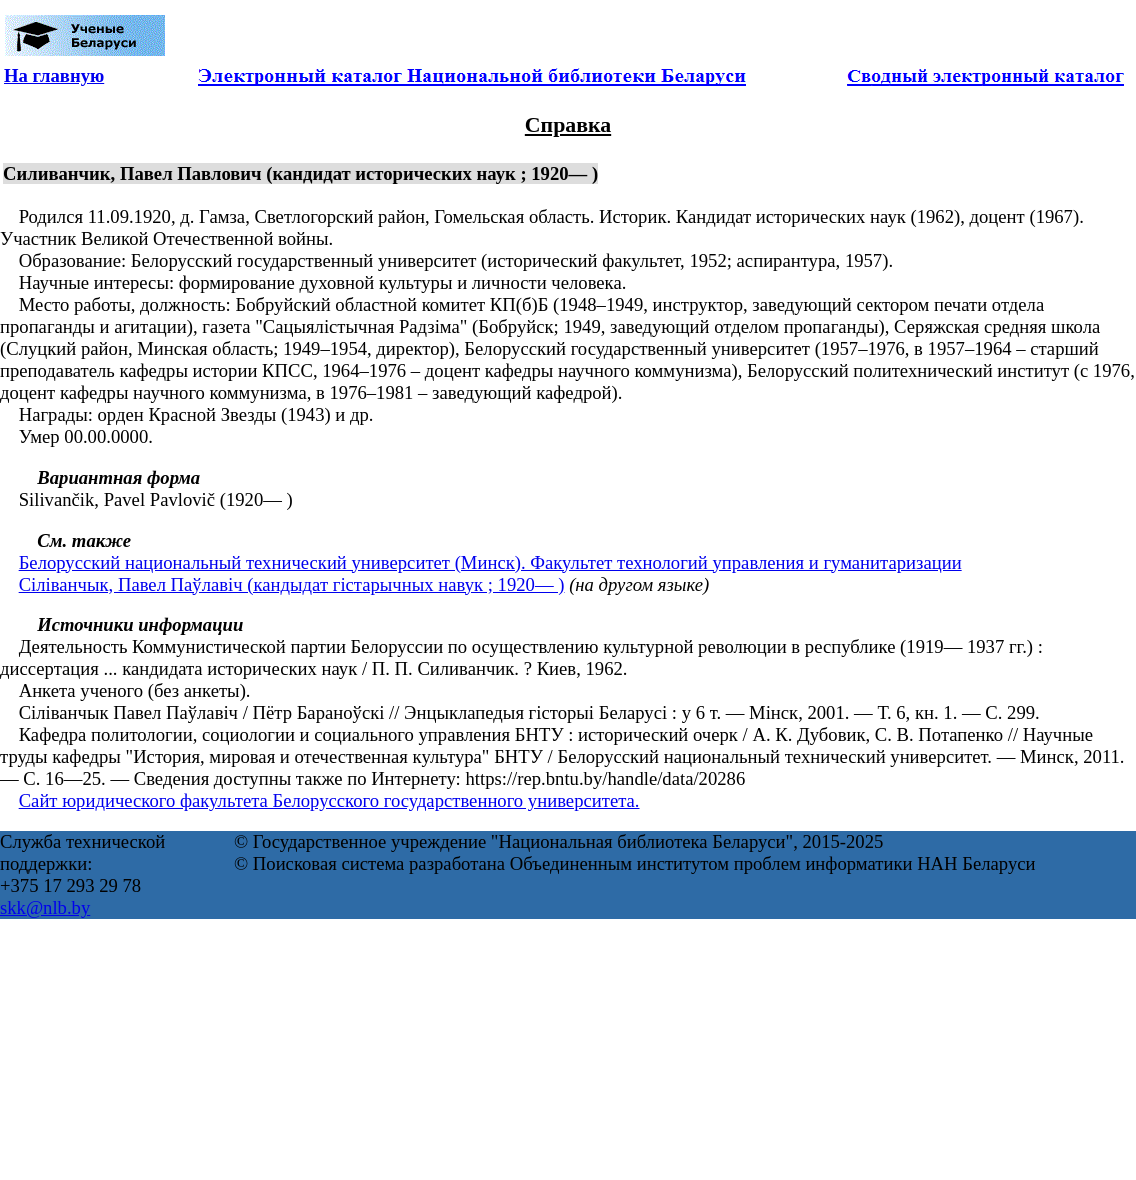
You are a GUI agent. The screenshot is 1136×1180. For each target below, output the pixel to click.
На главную (54, 75)
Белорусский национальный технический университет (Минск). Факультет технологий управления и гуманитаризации (490, 562)
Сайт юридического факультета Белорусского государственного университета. (329, 800)
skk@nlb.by (45, 907)
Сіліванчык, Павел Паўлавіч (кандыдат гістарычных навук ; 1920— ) (292, 584)
